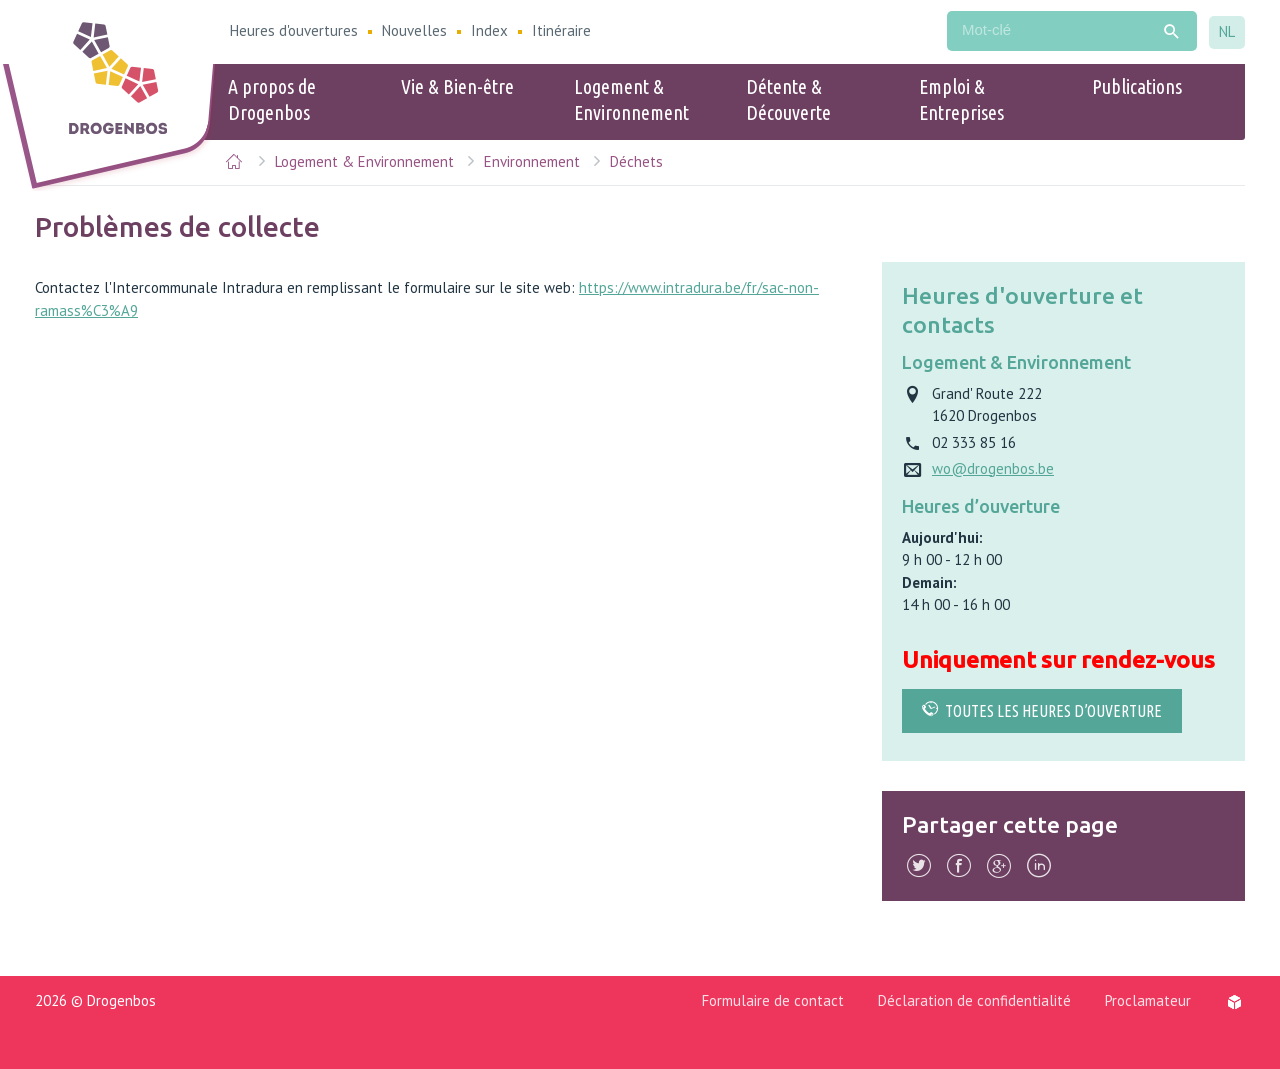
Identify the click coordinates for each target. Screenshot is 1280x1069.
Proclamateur (1148, 1000)
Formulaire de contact (773, 1000)
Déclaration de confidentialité (974, 1000)
